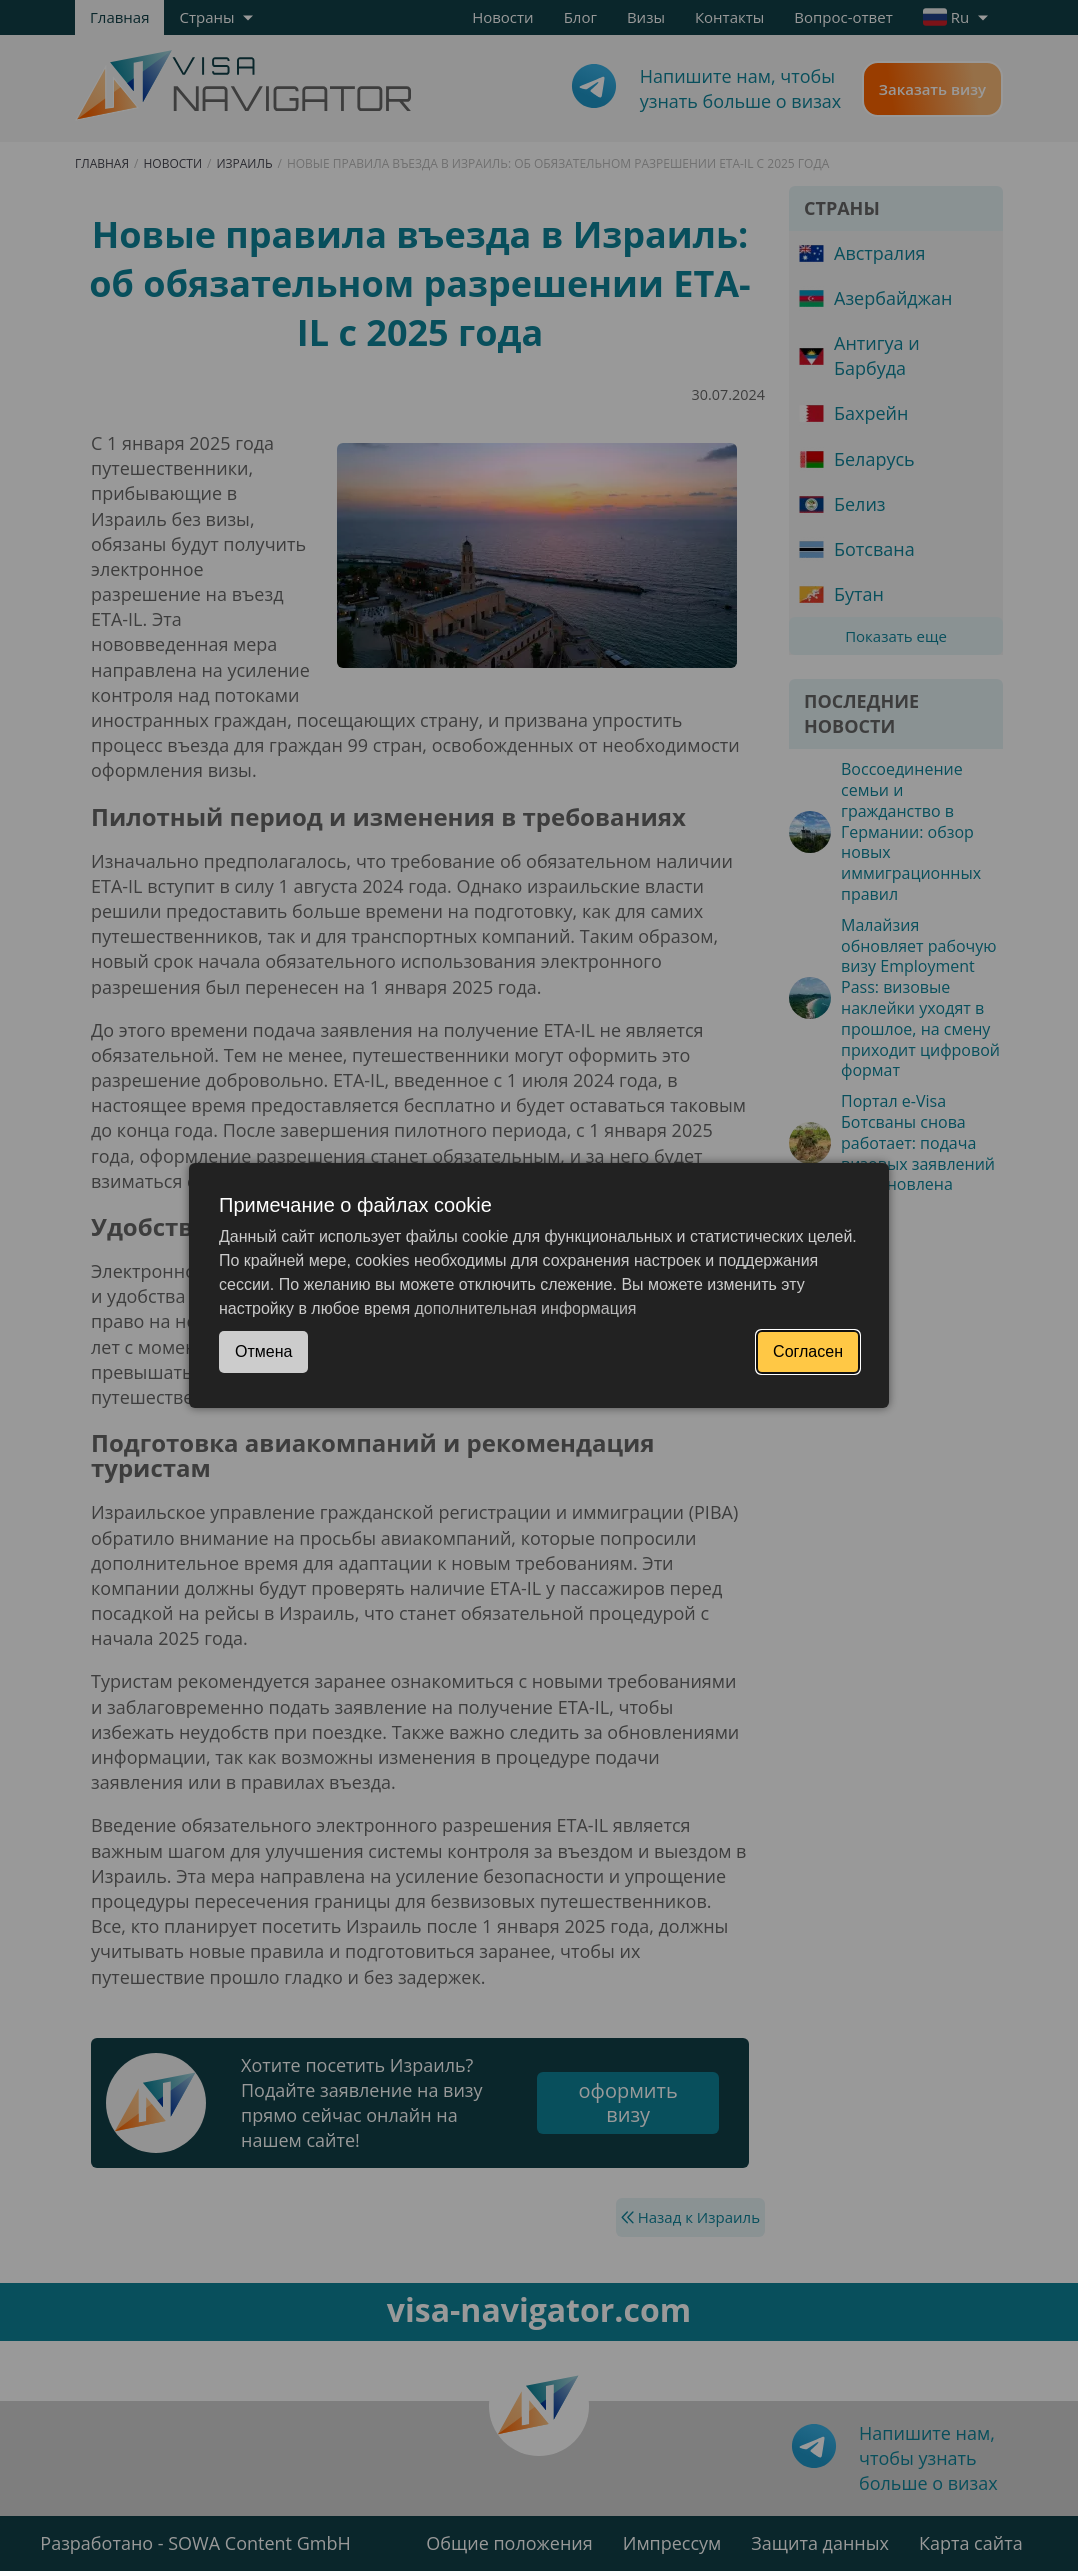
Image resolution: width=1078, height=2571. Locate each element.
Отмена (263, 1351)
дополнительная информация (526, 1308)
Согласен (808, 1351)
